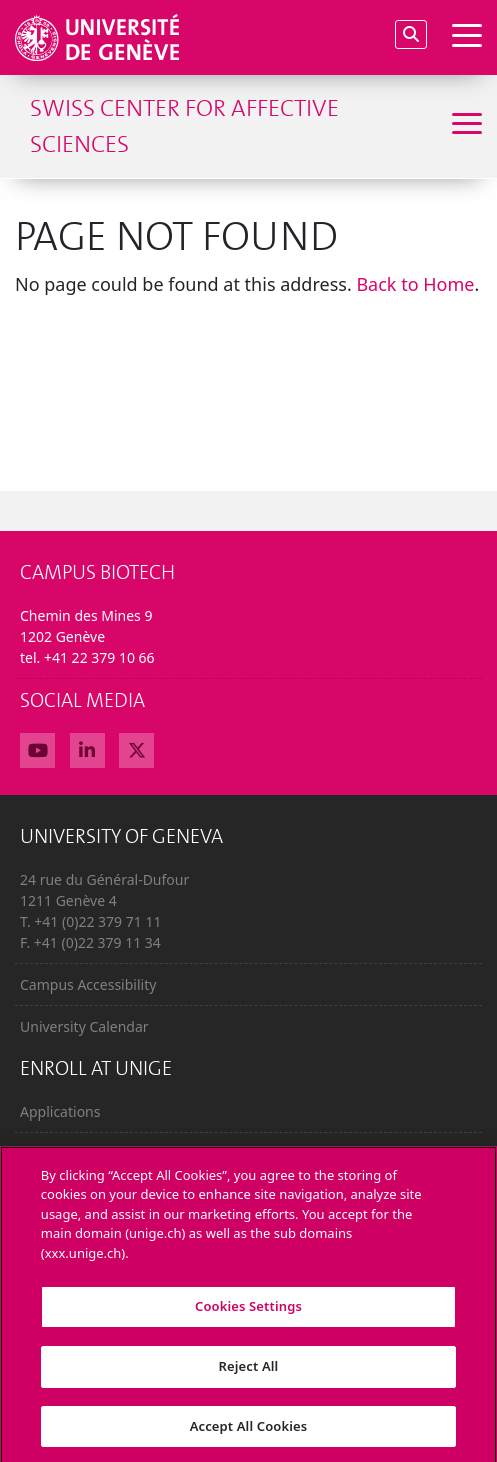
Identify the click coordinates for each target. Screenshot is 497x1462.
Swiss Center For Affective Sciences (184, 126)
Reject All (249, 1373)
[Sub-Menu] (464, 126)
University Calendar (84, 1026)
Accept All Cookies (249, 1433)
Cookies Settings (248, 1314)
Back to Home (415, 284)
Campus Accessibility (88, 984)
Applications (60, 1111)
